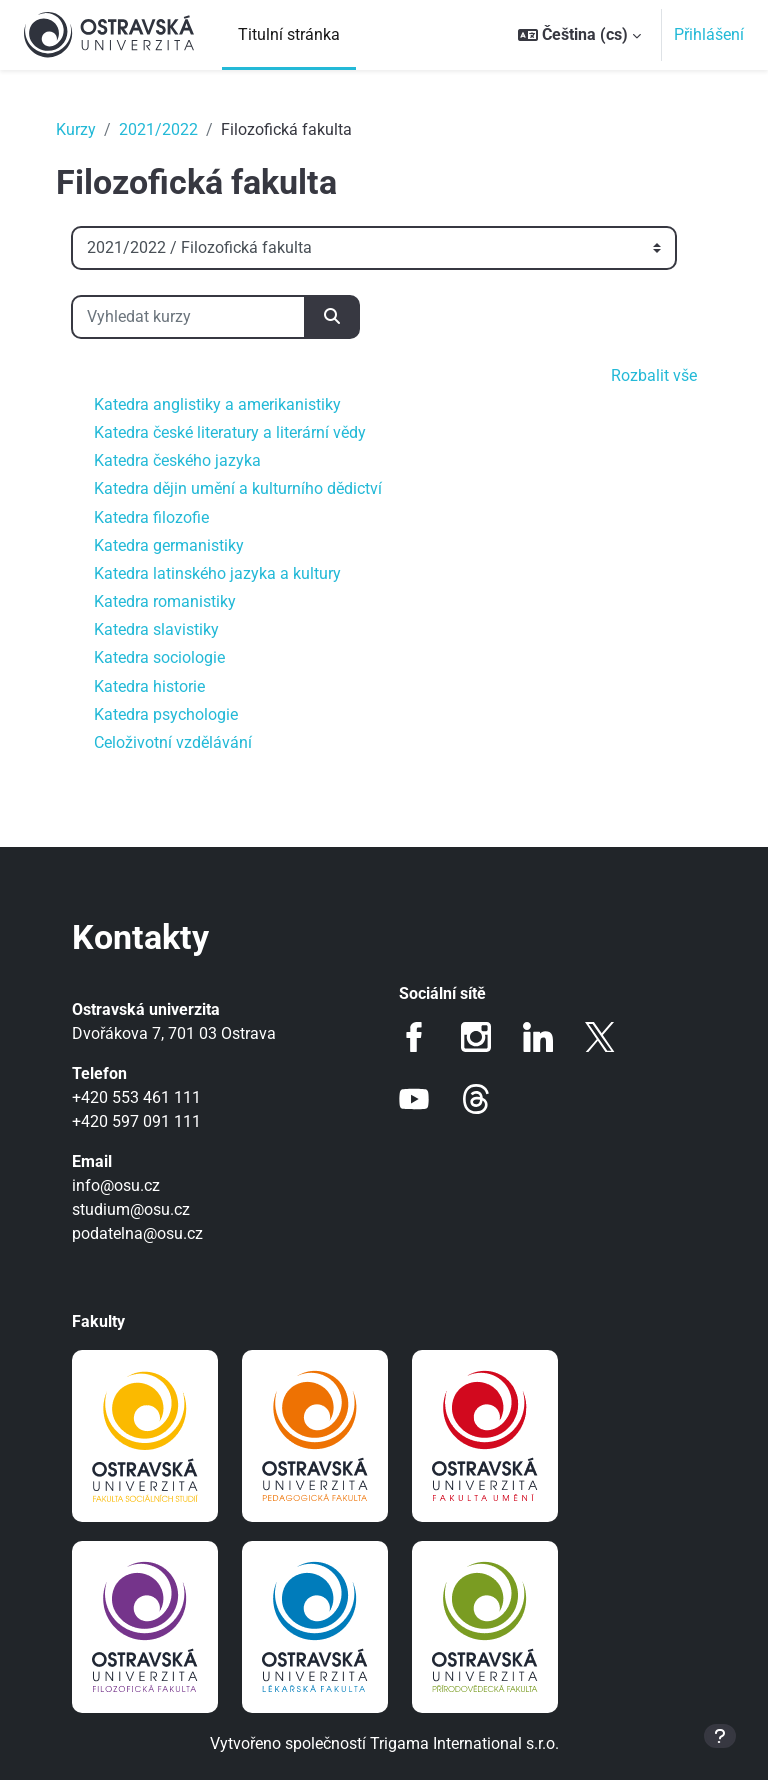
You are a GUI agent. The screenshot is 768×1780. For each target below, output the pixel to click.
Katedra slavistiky (156, 629)
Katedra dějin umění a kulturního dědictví (238, 488)
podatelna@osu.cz (137, 1233)
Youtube (414, 1099)
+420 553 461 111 (136, 1097)
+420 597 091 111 (136, 1121)
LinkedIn (538, 1037)
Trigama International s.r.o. (464, 1743)
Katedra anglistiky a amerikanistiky (217, 404)
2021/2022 (158, 129)
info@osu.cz (116, 1185)
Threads (476, 1099)
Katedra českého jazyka (177, 460)
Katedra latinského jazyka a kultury (217, 573)
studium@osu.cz (131, 1209)
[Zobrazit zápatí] (720, 1736)
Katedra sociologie (159, 657)
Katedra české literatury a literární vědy (230, 432)
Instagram (476, 1037)
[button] (579, 35)
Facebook (414, 1037)
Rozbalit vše (654, 375)
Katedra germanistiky (169, 545)
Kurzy (76, 129)
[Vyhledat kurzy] (188, 317)
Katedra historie (149, 686)
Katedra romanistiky (165, 601)
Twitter (600, 1037)
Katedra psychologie (166, 714)
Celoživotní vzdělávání (173, 742)
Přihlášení (709, 34)
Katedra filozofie (151, 517)
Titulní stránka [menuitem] (289, 34)
